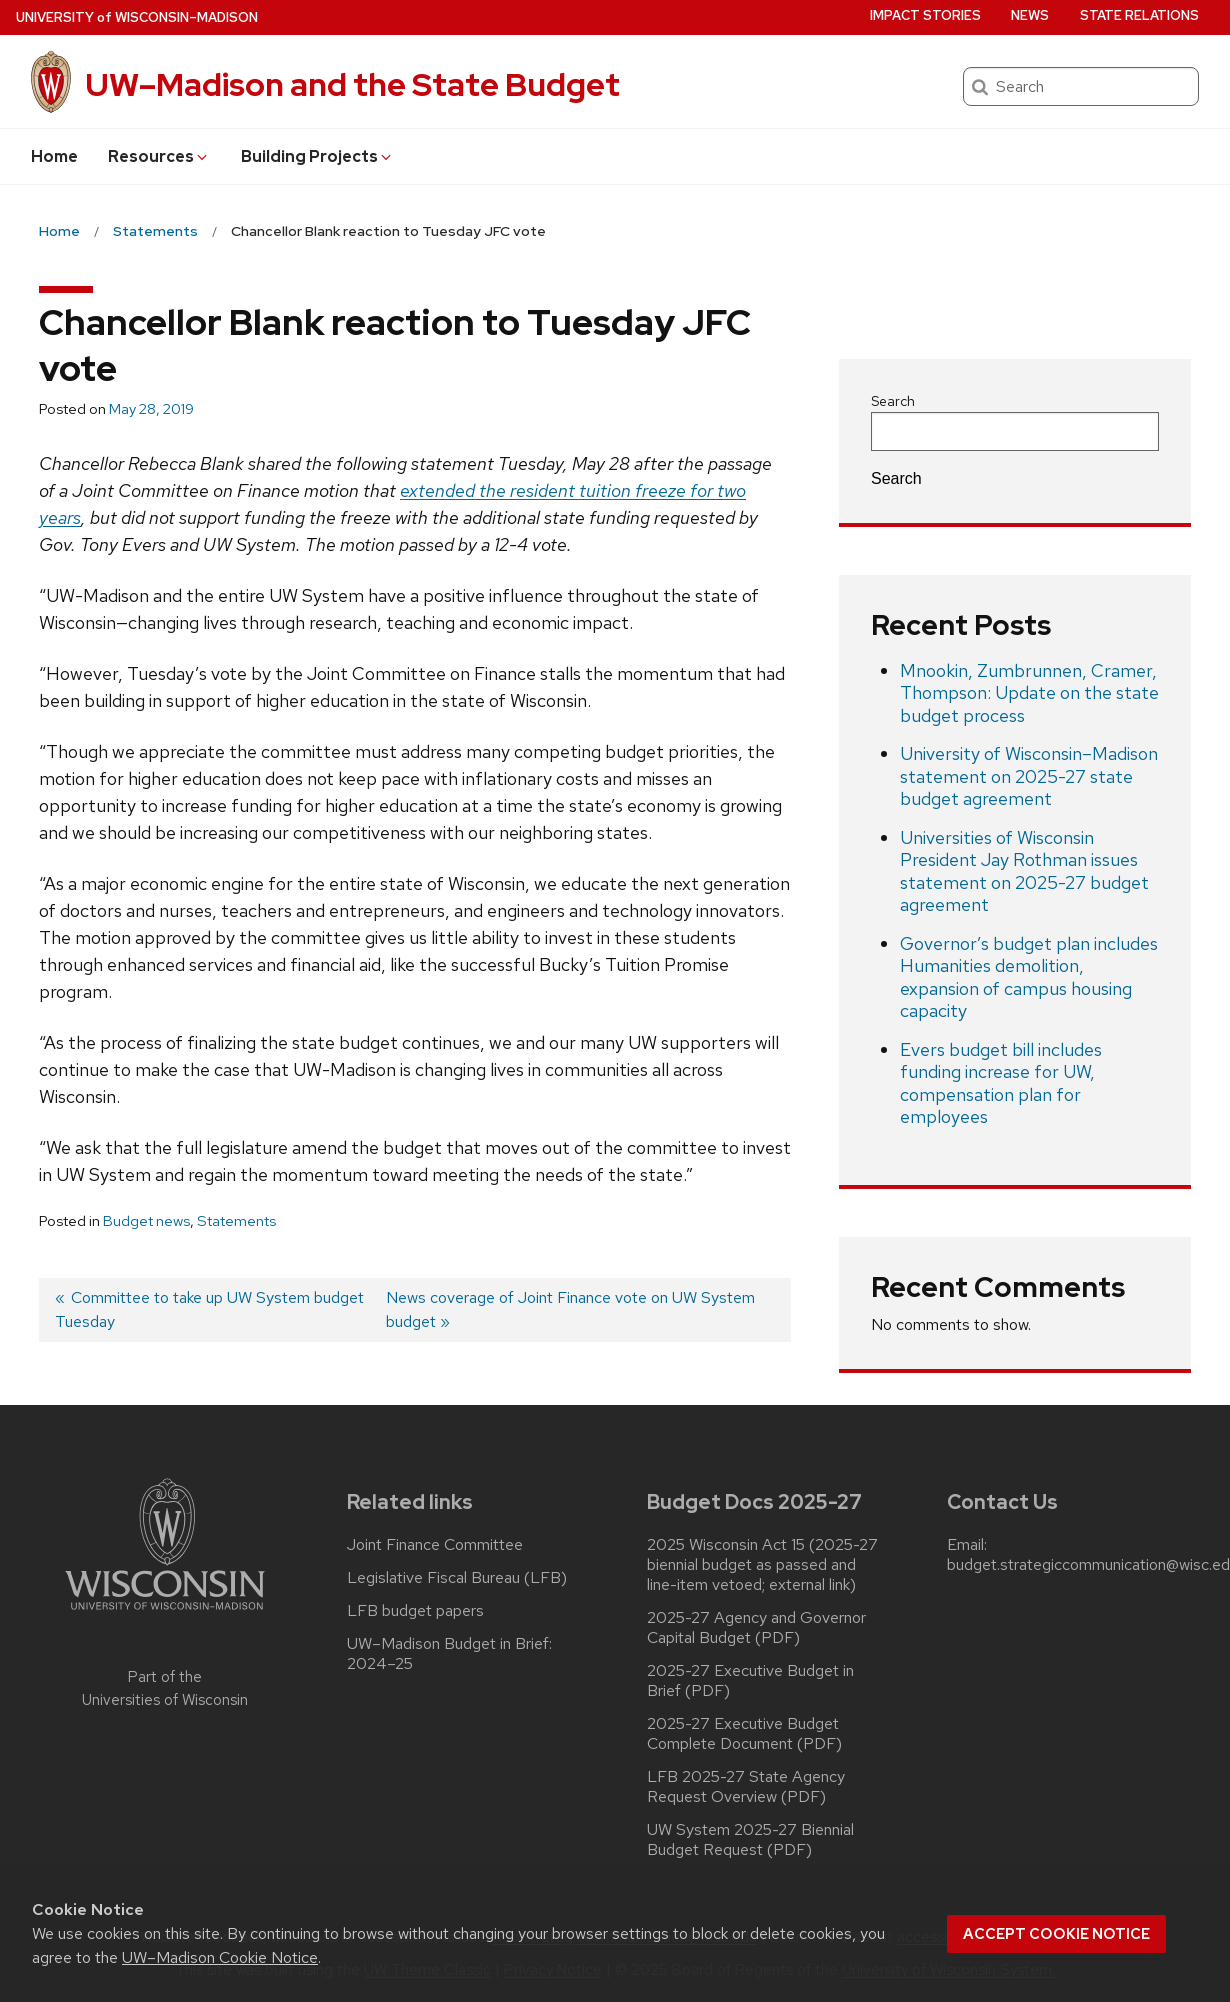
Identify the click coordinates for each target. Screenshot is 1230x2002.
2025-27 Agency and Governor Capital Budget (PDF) (756, 1628)
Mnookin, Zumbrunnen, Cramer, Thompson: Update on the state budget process (1029, 693)
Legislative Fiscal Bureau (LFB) (457, 1578)
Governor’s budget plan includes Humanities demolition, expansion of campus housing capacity (1029, 977)
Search (893, 401)
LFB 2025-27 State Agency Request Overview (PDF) (746, 1787)
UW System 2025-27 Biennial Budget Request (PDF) (750, 1840)
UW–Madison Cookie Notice (220, 1957)
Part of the (165, 1688)
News (1030, 15)
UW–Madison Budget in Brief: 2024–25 (449, 1654)
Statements (236, 1221)
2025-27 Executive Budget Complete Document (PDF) (744, 1734)
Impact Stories (925, 15)
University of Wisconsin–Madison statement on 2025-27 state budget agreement (1029, 776)
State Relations (1139, 15)
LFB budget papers (415, 1611)
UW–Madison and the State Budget (352, 84)
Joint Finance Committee (435, 1545)
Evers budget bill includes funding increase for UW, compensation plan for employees (1001, 1083)
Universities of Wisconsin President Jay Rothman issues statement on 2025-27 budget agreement (1024, 871)
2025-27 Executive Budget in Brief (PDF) (750, 1681)
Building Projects (317, 156)
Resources (159, 156)
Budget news (146, 1221)
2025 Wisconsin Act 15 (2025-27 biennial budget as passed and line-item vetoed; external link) (762, 1565)
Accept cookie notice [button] (1056, 1934)
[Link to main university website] (165, 1613)
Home (54, 156)
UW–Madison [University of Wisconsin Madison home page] (137, 17)
